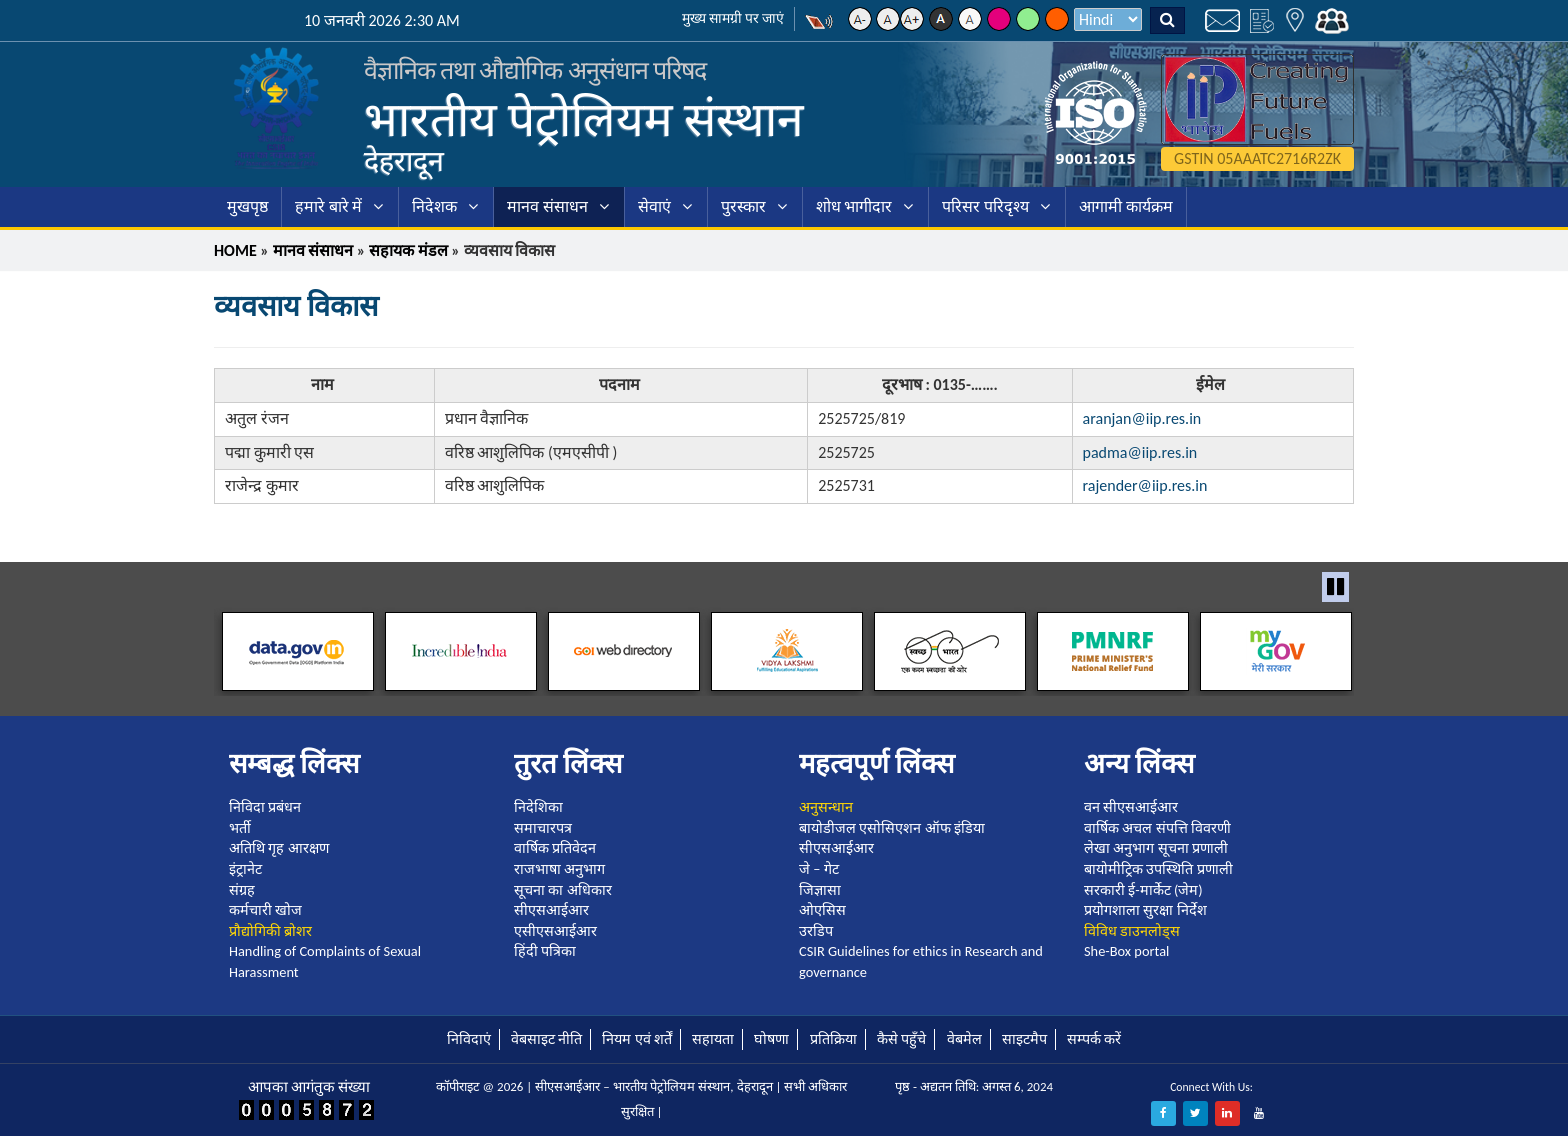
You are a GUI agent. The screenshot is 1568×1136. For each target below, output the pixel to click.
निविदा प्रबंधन (265, 807)
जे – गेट (819, 869)
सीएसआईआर (551, 910)
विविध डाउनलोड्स (1132, 931)
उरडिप (816, 931)
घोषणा (771, 1039)
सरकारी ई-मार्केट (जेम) (1143, 890)
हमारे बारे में (328, 206)
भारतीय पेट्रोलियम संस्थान (584, 119)
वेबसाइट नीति (546, 1039)
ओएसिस (822, 910)
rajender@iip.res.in (1145, 485)
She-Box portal (1126, 951)
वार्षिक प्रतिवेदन (555, 848)
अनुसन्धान (826, 807)
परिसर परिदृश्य (985, 206)
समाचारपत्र (543, 828)
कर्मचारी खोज (265, 910)
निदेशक (434, 206)
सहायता (713, 1039)
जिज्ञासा (820, 890)
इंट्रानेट (245, 869)
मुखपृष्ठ (247, 206)
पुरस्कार (743, 206)
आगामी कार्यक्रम (1126, 206)
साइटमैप (1024, 1039)
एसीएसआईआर (555, 931)
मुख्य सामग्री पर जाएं (733, 18)
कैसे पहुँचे (901, 1039)
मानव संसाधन (547, 206)
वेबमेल (964, 1039)
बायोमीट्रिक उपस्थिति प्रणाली (1158, 869)
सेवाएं (654, 206)
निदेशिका (538, 807)
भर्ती (240, 828)
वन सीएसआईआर (1131, 807)
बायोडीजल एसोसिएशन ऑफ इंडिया (892, 828)
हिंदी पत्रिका (545, 951)
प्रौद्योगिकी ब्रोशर (270, 931)
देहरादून (404, 161)
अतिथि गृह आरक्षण (279, 848)
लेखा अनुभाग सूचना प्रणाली (1156, 848)
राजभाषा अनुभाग (559, 869)
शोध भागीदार (854, 206)
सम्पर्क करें (1094, 1039)
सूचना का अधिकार (563, 890)
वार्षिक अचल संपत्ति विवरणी (1157, 828)
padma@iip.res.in (1140, 452)
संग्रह (242, 890)
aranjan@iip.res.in (1142, 418)
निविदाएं (469, 1039)
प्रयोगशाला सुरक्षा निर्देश (1145, 910)
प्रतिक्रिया (833, 1039)
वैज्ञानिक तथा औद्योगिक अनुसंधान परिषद (535, 70)
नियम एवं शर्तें (637, 1039)
